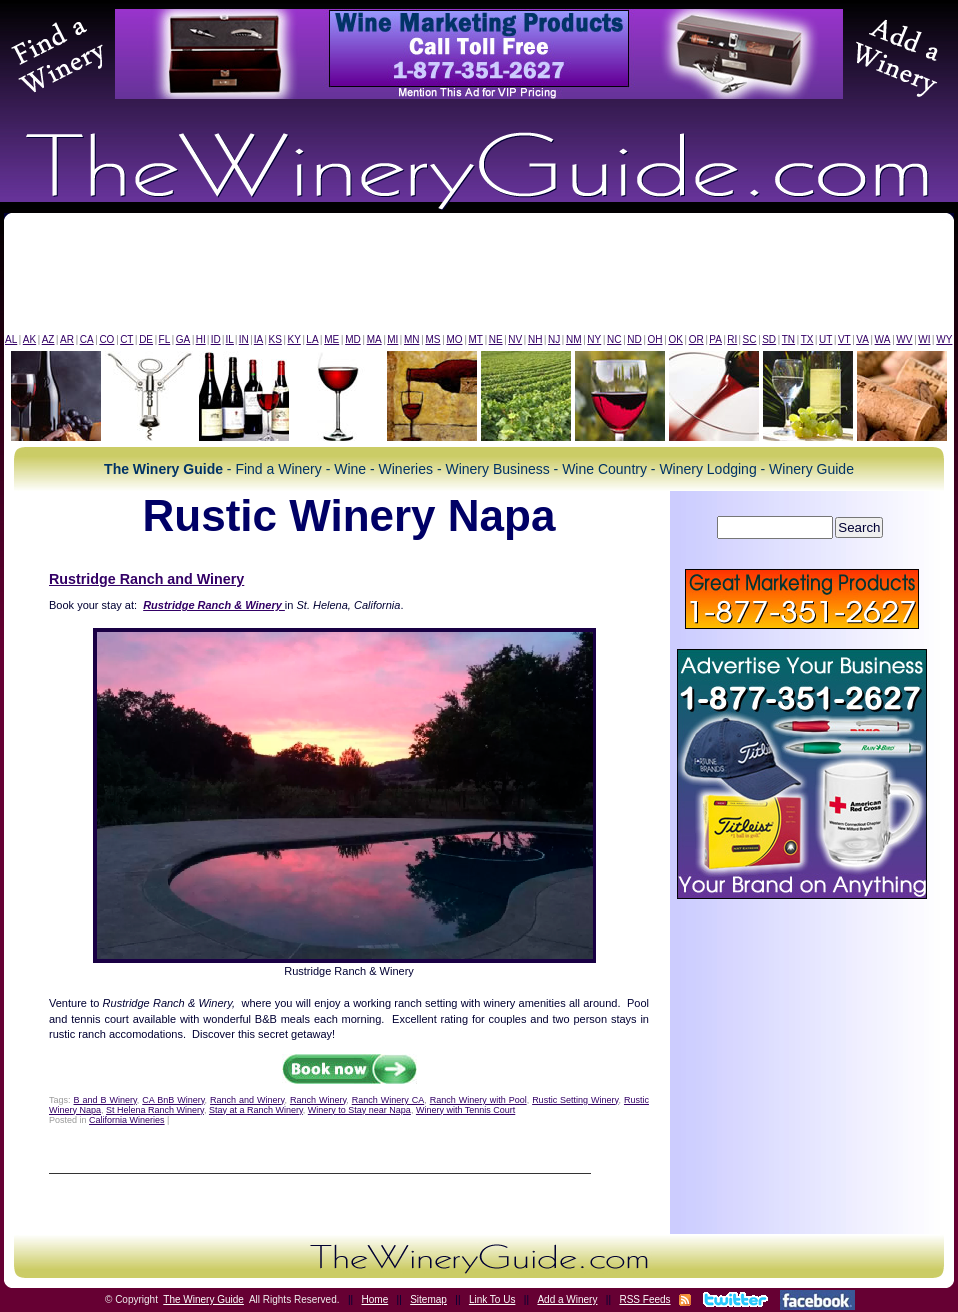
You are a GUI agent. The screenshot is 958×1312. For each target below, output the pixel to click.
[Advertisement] (479, 278)
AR (67, 339)
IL (230, 339)
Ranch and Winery (247, 1100)
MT (475, 339)
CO (106, 339)
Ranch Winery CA (388, 1100)
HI (201, 339)
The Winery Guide (203, 1299)
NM (574, 339)
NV (515, 339)
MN (412, 339)
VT (844, 339)
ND (634, 339)
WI (924, 339)
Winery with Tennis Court (465, 1110)
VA (862, 339)
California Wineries (127, 1120)
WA (883, 339)
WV (904, 339)
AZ (48, 339)
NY (594, 339)
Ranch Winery (318, 1100)
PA (715, 339)
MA (374, 339)
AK (29, 339)
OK (675, 339)
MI (392, 339)
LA (312, 339)
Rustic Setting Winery (575, 1100)
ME (331, 339)
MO (454, 339)
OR (696, 339)
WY (944, 339)
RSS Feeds (644, 1299)
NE (496, 339)
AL (11, 339)
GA (183, 339)
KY (293, 339)
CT (126, 339)
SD (769, 339)
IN (244, 339)
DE (146, 339)
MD (353, 339)
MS (432, 339)
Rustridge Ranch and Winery (146, 579)
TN (788, 339)
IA (258, 339)
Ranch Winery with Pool (478, 1100)
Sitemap (428, 1299)
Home (375, 1299)
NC (614, 339)
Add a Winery (567, 1299)
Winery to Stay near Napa (359, 1110)
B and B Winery (105, 1100)
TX (807, 339)
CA (87, 339)
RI (732, 339)
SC (750, 339)
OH (655, 339)
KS (275, 339)
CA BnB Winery (173, 1100)
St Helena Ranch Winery (155, 1110)
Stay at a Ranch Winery (256, 1110)
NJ (554, 339)
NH (535, 339)
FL (165, 339)
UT (825, 339)
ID (216, 339)
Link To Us (492, 1299)
